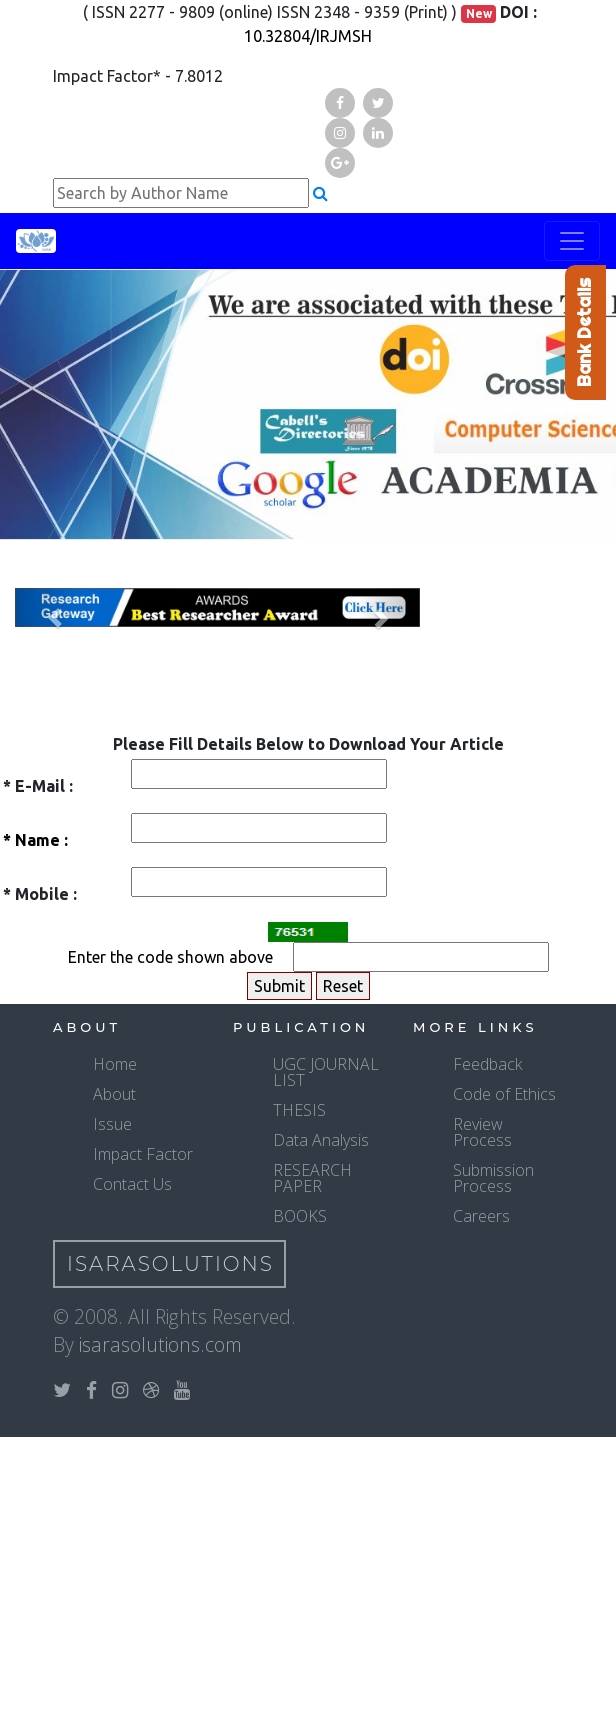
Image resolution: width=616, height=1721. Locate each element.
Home (115, 1064)
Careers (481, 1216)
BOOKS (300, 1216)
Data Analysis (321, 1140)
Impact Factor (143, 1154)
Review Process (482, 1132)
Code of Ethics (504, 1094)
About (114, 1094)
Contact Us (132, 1184)
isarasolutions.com (160, 1344)
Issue (112, 1124)
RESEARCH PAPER (312, 1178)
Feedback (487, 1064)
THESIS (299, 1110)
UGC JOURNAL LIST (326, 1072)
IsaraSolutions (170, 1264)
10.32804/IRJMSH (308, 36)
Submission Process (493, 1178)
